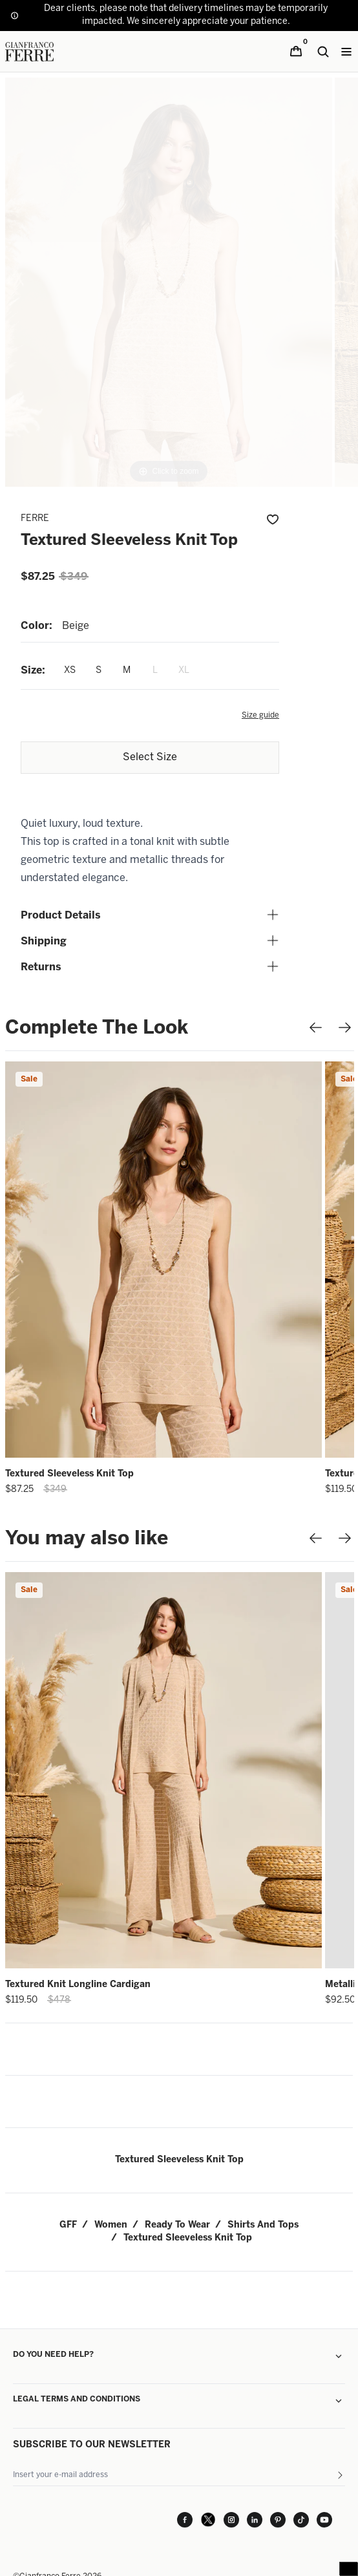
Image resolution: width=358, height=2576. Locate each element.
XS (70, 670)
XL (183, 670)
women (110, 2225)
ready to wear (177, 2225)
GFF (68, 2225)
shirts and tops (263, 2225)
